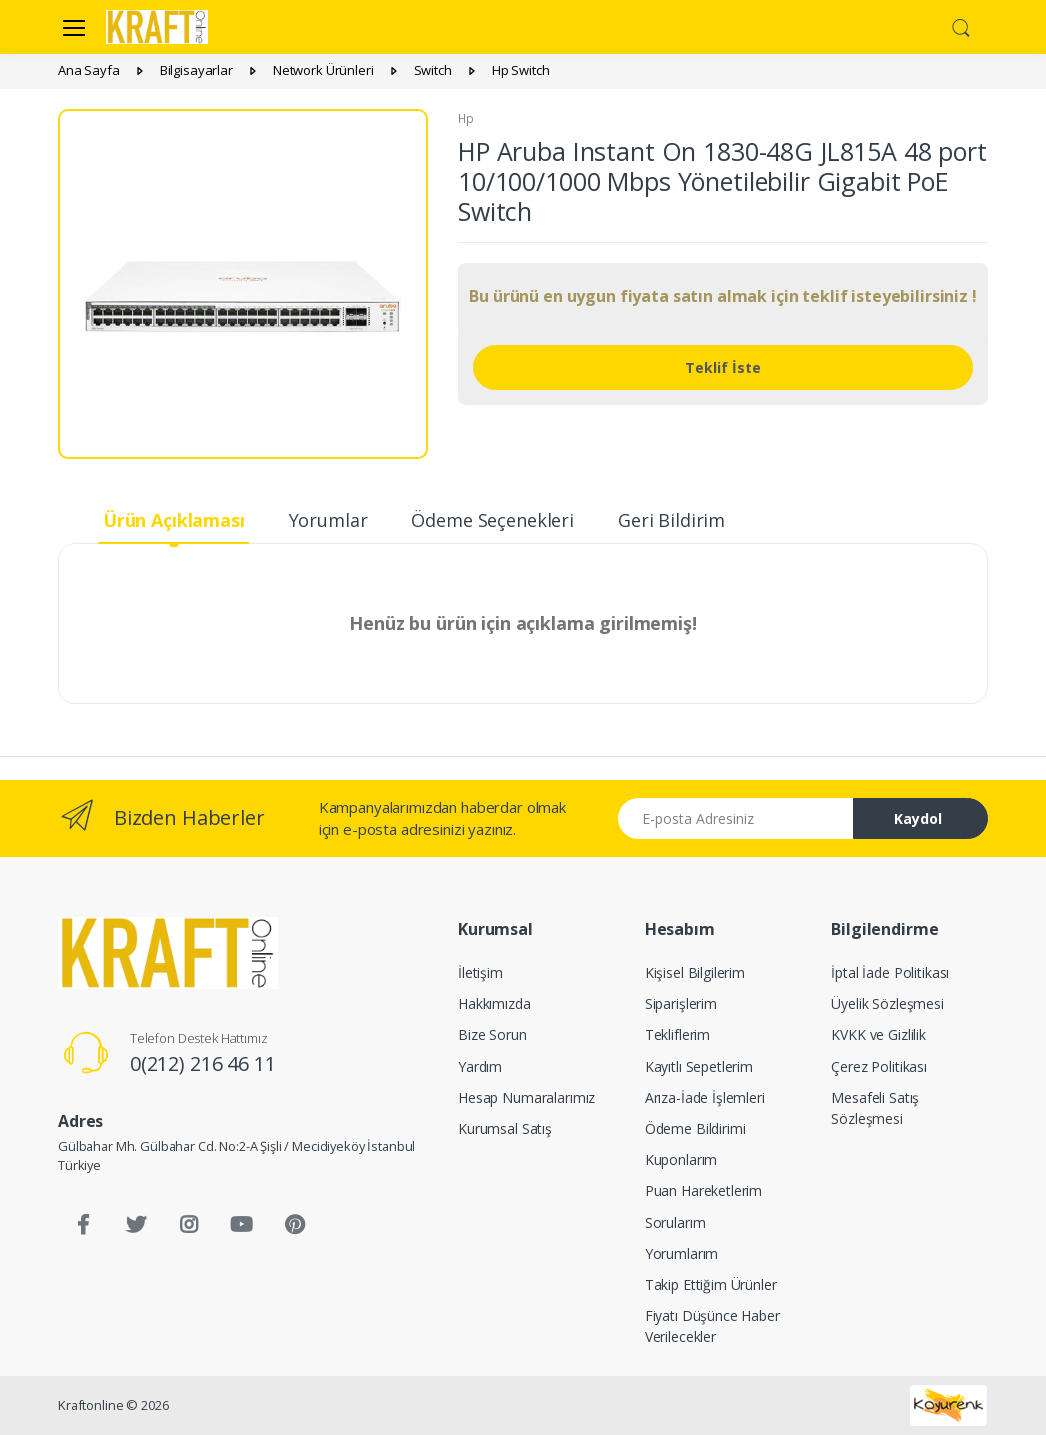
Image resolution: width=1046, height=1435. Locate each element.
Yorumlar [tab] (328, 520)
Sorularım (675, 1222)
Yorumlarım (682, 1253)
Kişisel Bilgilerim (695, 972)
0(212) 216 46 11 (203, 1063)
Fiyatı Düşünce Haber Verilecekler (712, 1326)
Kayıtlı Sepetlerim (699, 1066)
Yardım (480, 1066)
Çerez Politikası (879, 1066)
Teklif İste (723, 367)
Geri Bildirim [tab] (671, 520)
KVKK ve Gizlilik (878, 1034)
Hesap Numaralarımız (526, 1097)
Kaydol (918, 818)
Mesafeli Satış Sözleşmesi (875, 1108)
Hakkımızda (494, 1003)
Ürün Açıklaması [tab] (174, 520)
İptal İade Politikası (890, 972)
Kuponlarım (681, 1159)
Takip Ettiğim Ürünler (711, 1284)
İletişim (480, 972)
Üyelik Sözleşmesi (887, 1003)
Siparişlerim (681, 1003)
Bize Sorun (492, 1034)
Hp (466, 118)
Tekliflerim (677, 1034)
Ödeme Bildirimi (695, 1128)
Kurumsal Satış (505, 1128)
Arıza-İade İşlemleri (705, 1097)
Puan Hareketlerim (704, 1190)
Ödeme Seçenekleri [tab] (492, 520)
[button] (961, 25)
